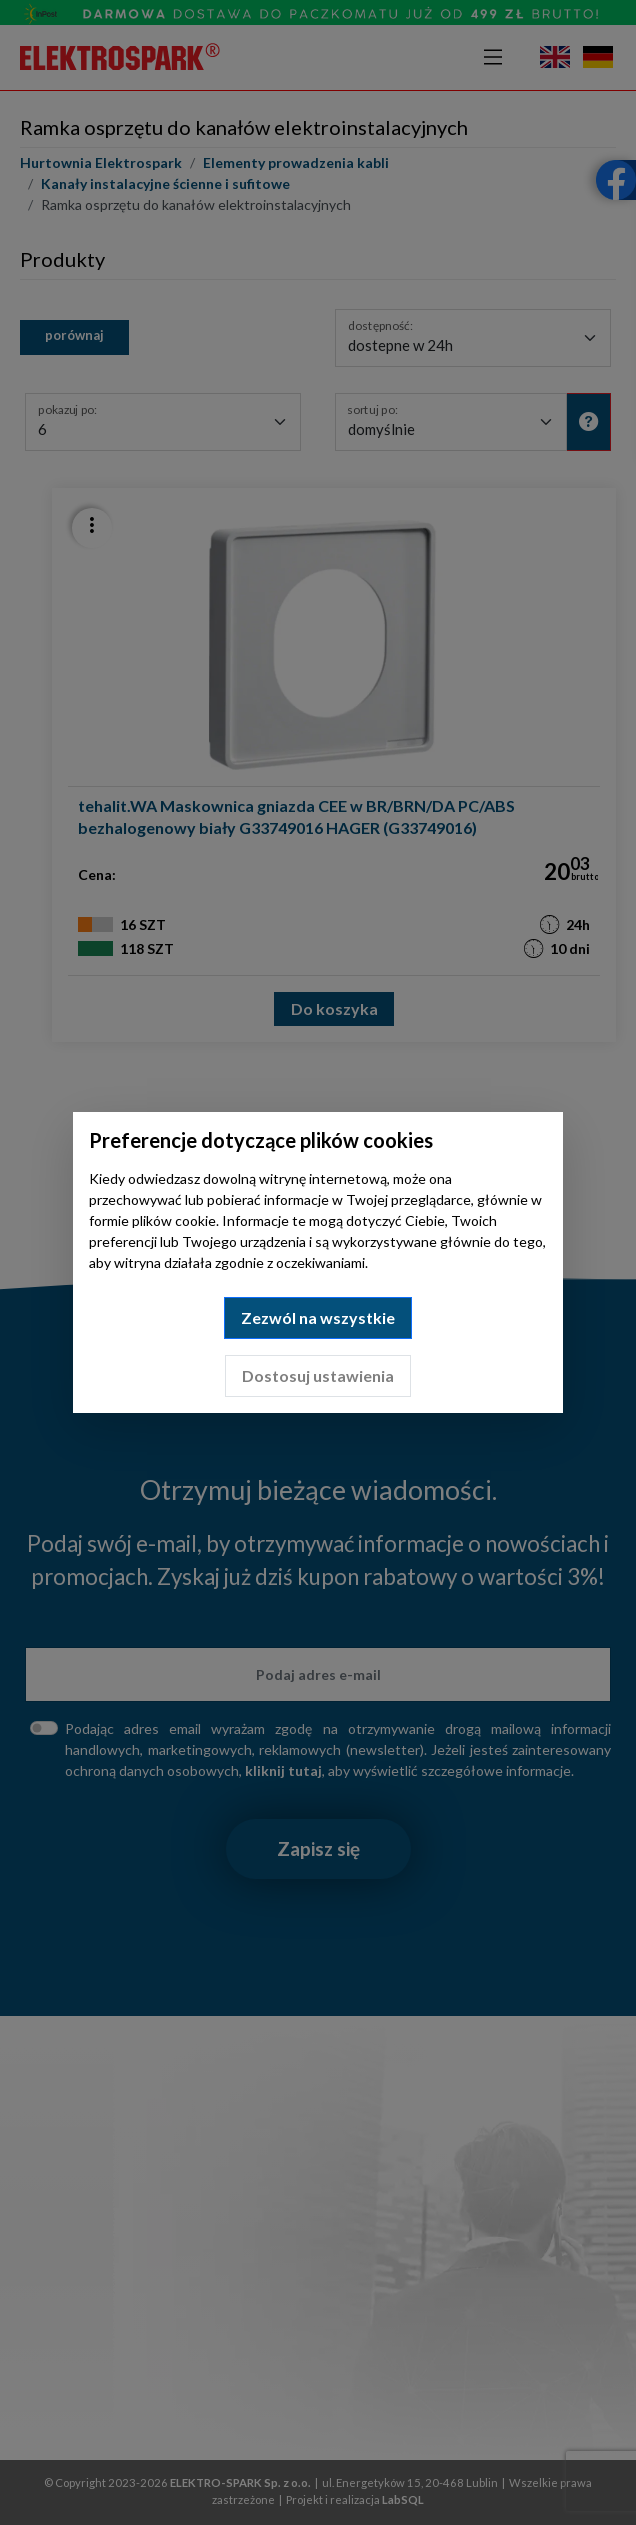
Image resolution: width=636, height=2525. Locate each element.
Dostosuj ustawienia (318, 1375)
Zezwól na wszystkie (318, 1317)
